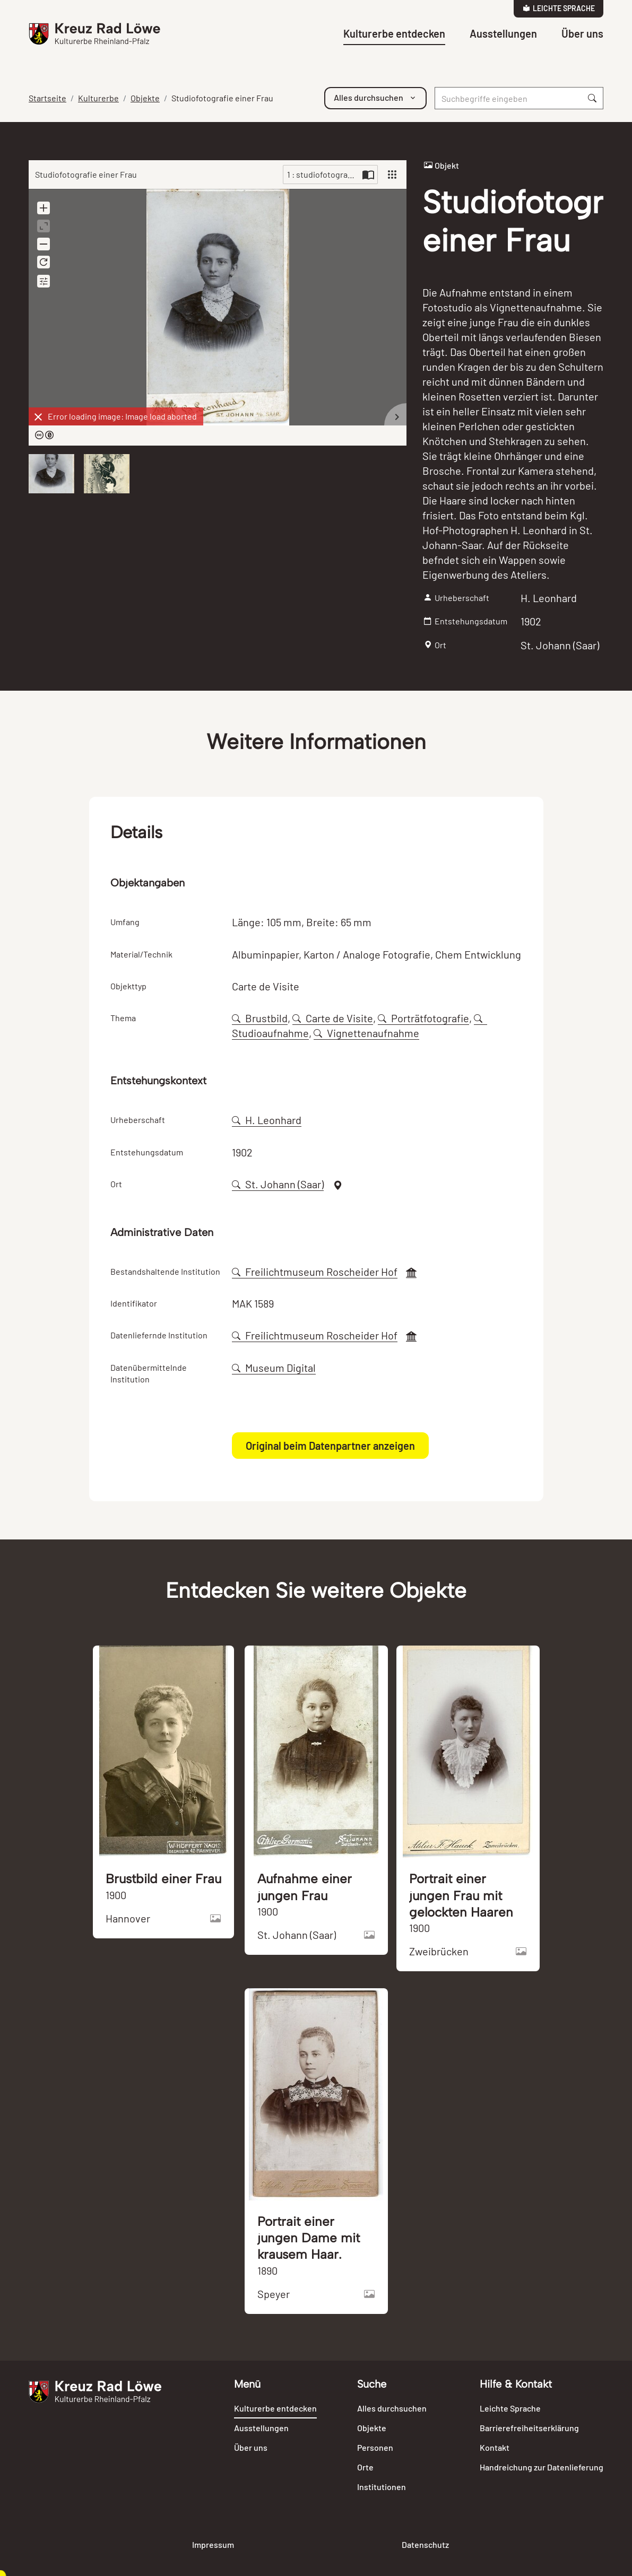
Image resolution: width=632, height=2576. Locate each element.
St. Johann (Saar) (278, 1184)
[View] (392, 174)
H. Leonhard (266, 1119)
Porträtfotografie (423, 1018)
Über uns (582, 33)
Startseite (47, 98)
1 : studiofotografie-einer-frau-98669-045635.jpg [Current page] (323, 174)
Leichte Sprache (558, 8)
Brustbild (260, 1018)
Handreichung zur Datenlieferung (541, 2467)
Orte (365, 2467)
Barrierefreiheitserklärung (529, 2428)
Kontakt (494, 2447)
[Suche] (508, 98)
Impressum (213, 2544)
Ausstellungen (503, 33)
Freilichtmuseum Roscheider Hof (314, 1271)
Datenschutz (425, 2544)
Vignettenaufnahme (366, 1032)
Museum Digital (274, 1367)
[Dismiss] (38, 417)
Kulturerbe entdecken (394, 33)
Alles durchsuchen (392, 2408)
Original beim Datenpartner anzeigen (330, 1445)
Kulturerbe (98, 98)
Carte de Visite (332, 1018)
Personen (375, 2447)
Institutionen (381, 2487)
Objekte (145, 98)
